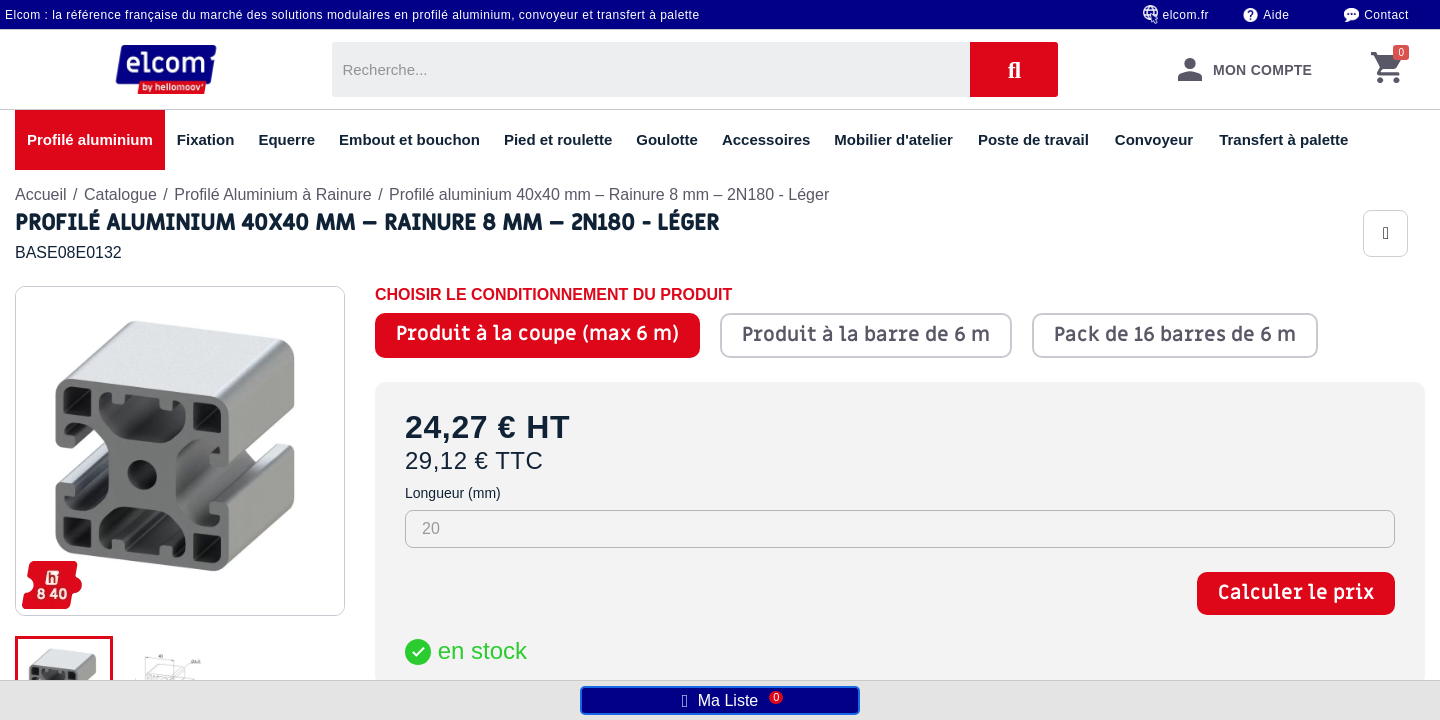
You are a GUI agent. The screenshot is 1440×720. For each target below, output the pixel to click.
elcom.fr (1186, 15)
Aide (1276, 15)
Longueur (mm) (453, 493)
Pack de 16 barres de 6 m (1175, 335)
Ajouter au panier (1123, 663)
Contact (1386, 15)
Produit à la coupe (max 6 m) (537, 334)
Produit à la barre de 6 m (866, 335)
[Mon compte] (1245, 69)
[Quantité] (441, 663)
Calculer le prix (1296, 593)
